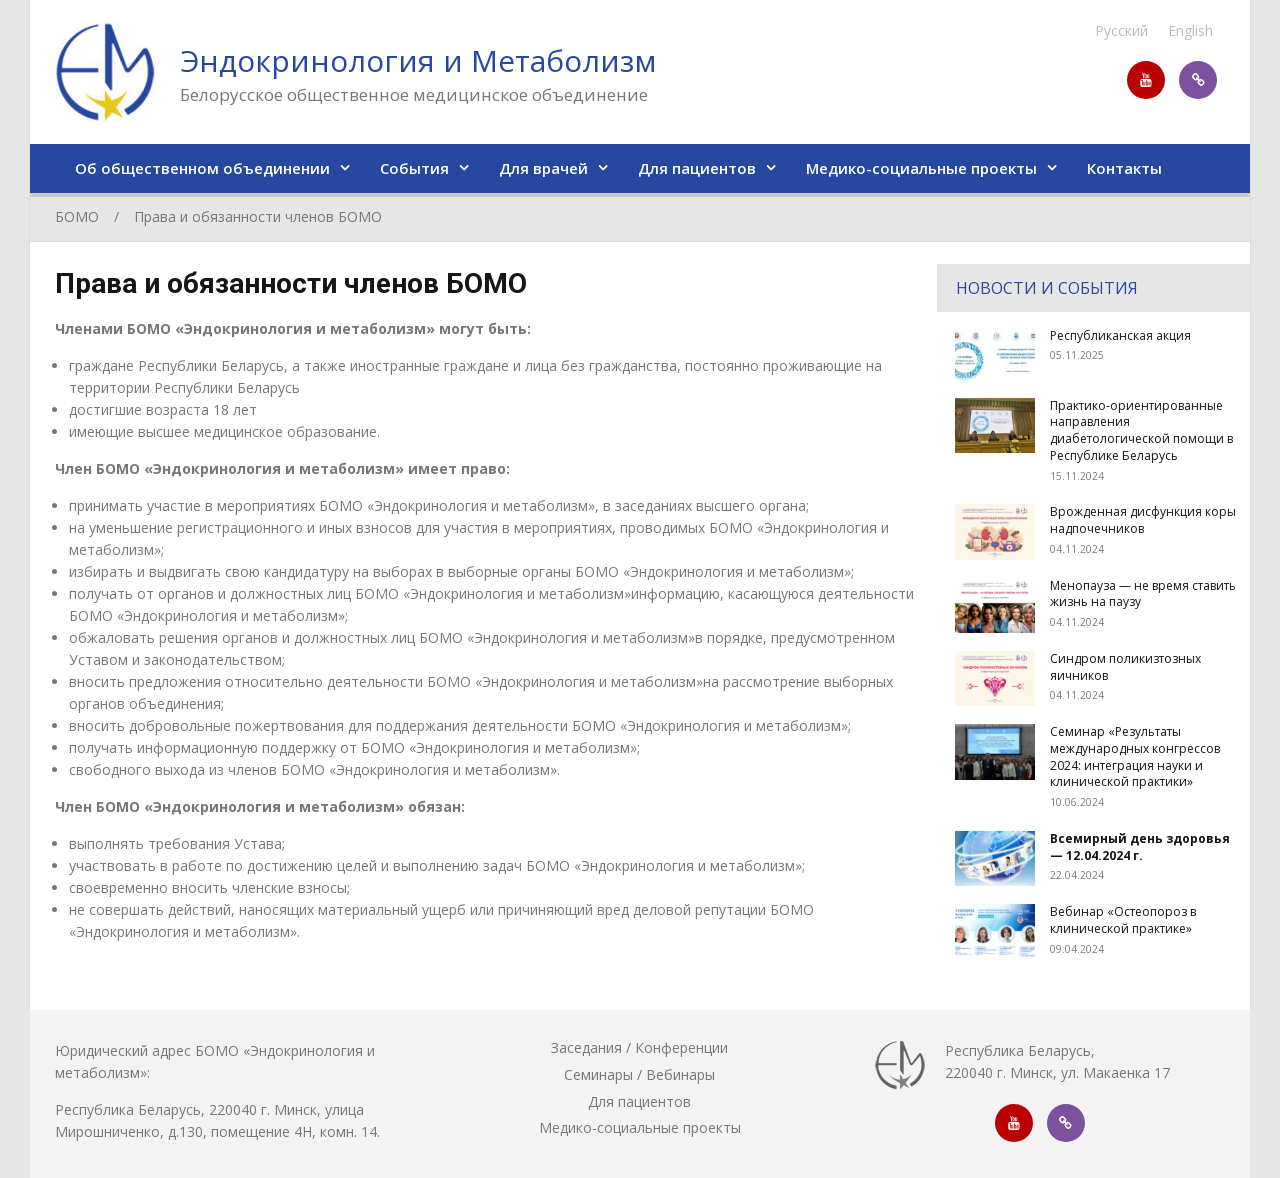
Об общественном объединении (202, 168)
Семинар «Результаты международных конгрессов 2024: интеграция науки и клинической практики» (1135, 756)
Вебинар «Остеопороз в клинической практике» (1123, 920)
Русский (1121, 30)
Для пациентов (697, 168)
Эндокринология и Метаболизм (418, 60)
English (1190, 30)
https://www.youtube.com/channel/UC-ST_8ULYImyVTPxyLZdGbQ (1146, 80)
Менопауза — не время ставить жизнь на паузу (1143, 594)
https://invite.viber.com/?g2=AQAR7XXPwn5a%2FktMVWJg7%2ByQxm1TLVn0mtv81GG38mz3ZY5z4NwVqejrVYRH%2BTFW (1198, 80)
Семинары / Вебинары (639, 1074)
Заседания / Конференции (639, 1047)
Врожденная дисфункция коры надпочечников (1143, 520)
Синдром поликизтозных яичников (1125, 667)
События (414, 168)
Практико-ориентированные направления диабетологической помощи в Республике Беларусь (1141, 430)
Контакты (1124, 168)
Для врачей (543, 168)
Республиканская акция (1120, 335)
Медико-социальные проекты (921, 168)
